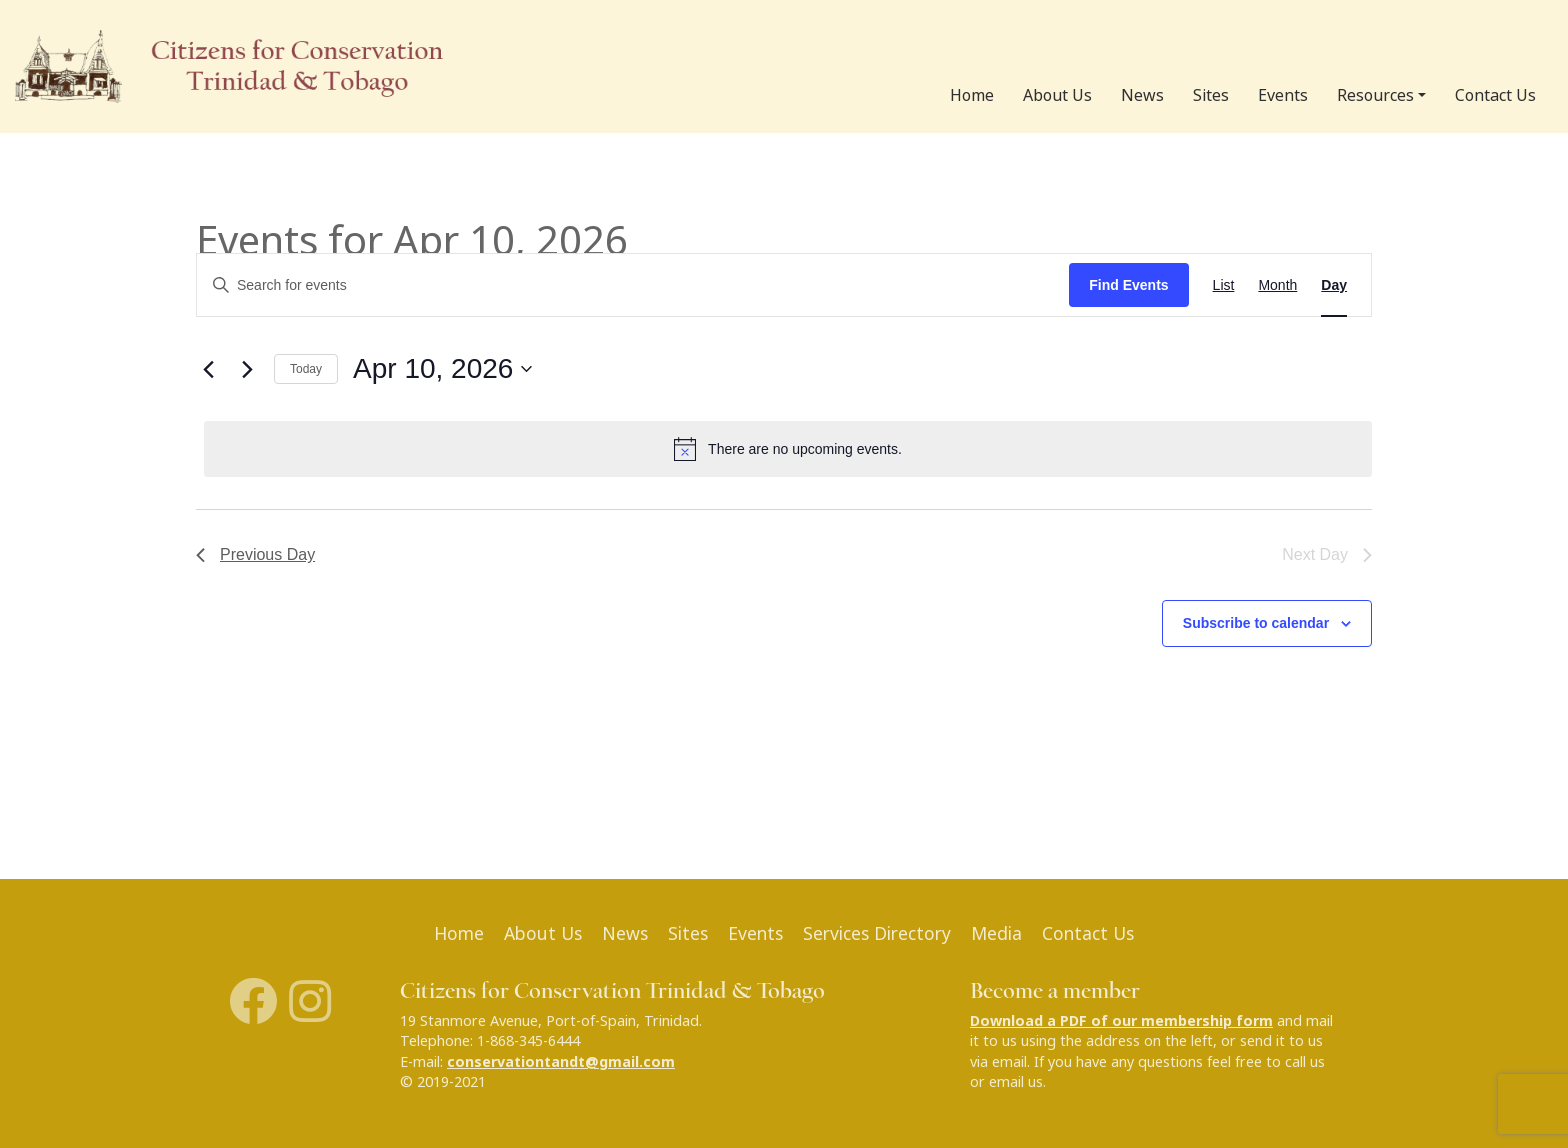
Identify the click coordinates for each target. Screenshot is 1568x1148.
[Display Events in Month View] (1277, 285)
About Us (1057, 95)
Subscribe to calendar (1256, 623)
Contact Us (1495, 95)
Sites (1211, 95)
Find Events (1128, 285)
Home (972, 95)
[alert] (788, 449)
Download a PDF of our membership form (1121, 1021)
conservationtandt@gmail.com (561, 1062)
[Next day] (247, 369)
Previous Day (255, 554)
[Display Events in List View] (1224, 285)
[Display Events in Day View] (1334, 285)
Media (996, 933)
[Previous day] (208, 369)
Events (1283, 95)
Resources (1375, 95)
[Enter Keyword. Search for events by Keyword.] (633, 285)
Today (306, 369)
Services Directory (877, 933)
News (1142, 95)
